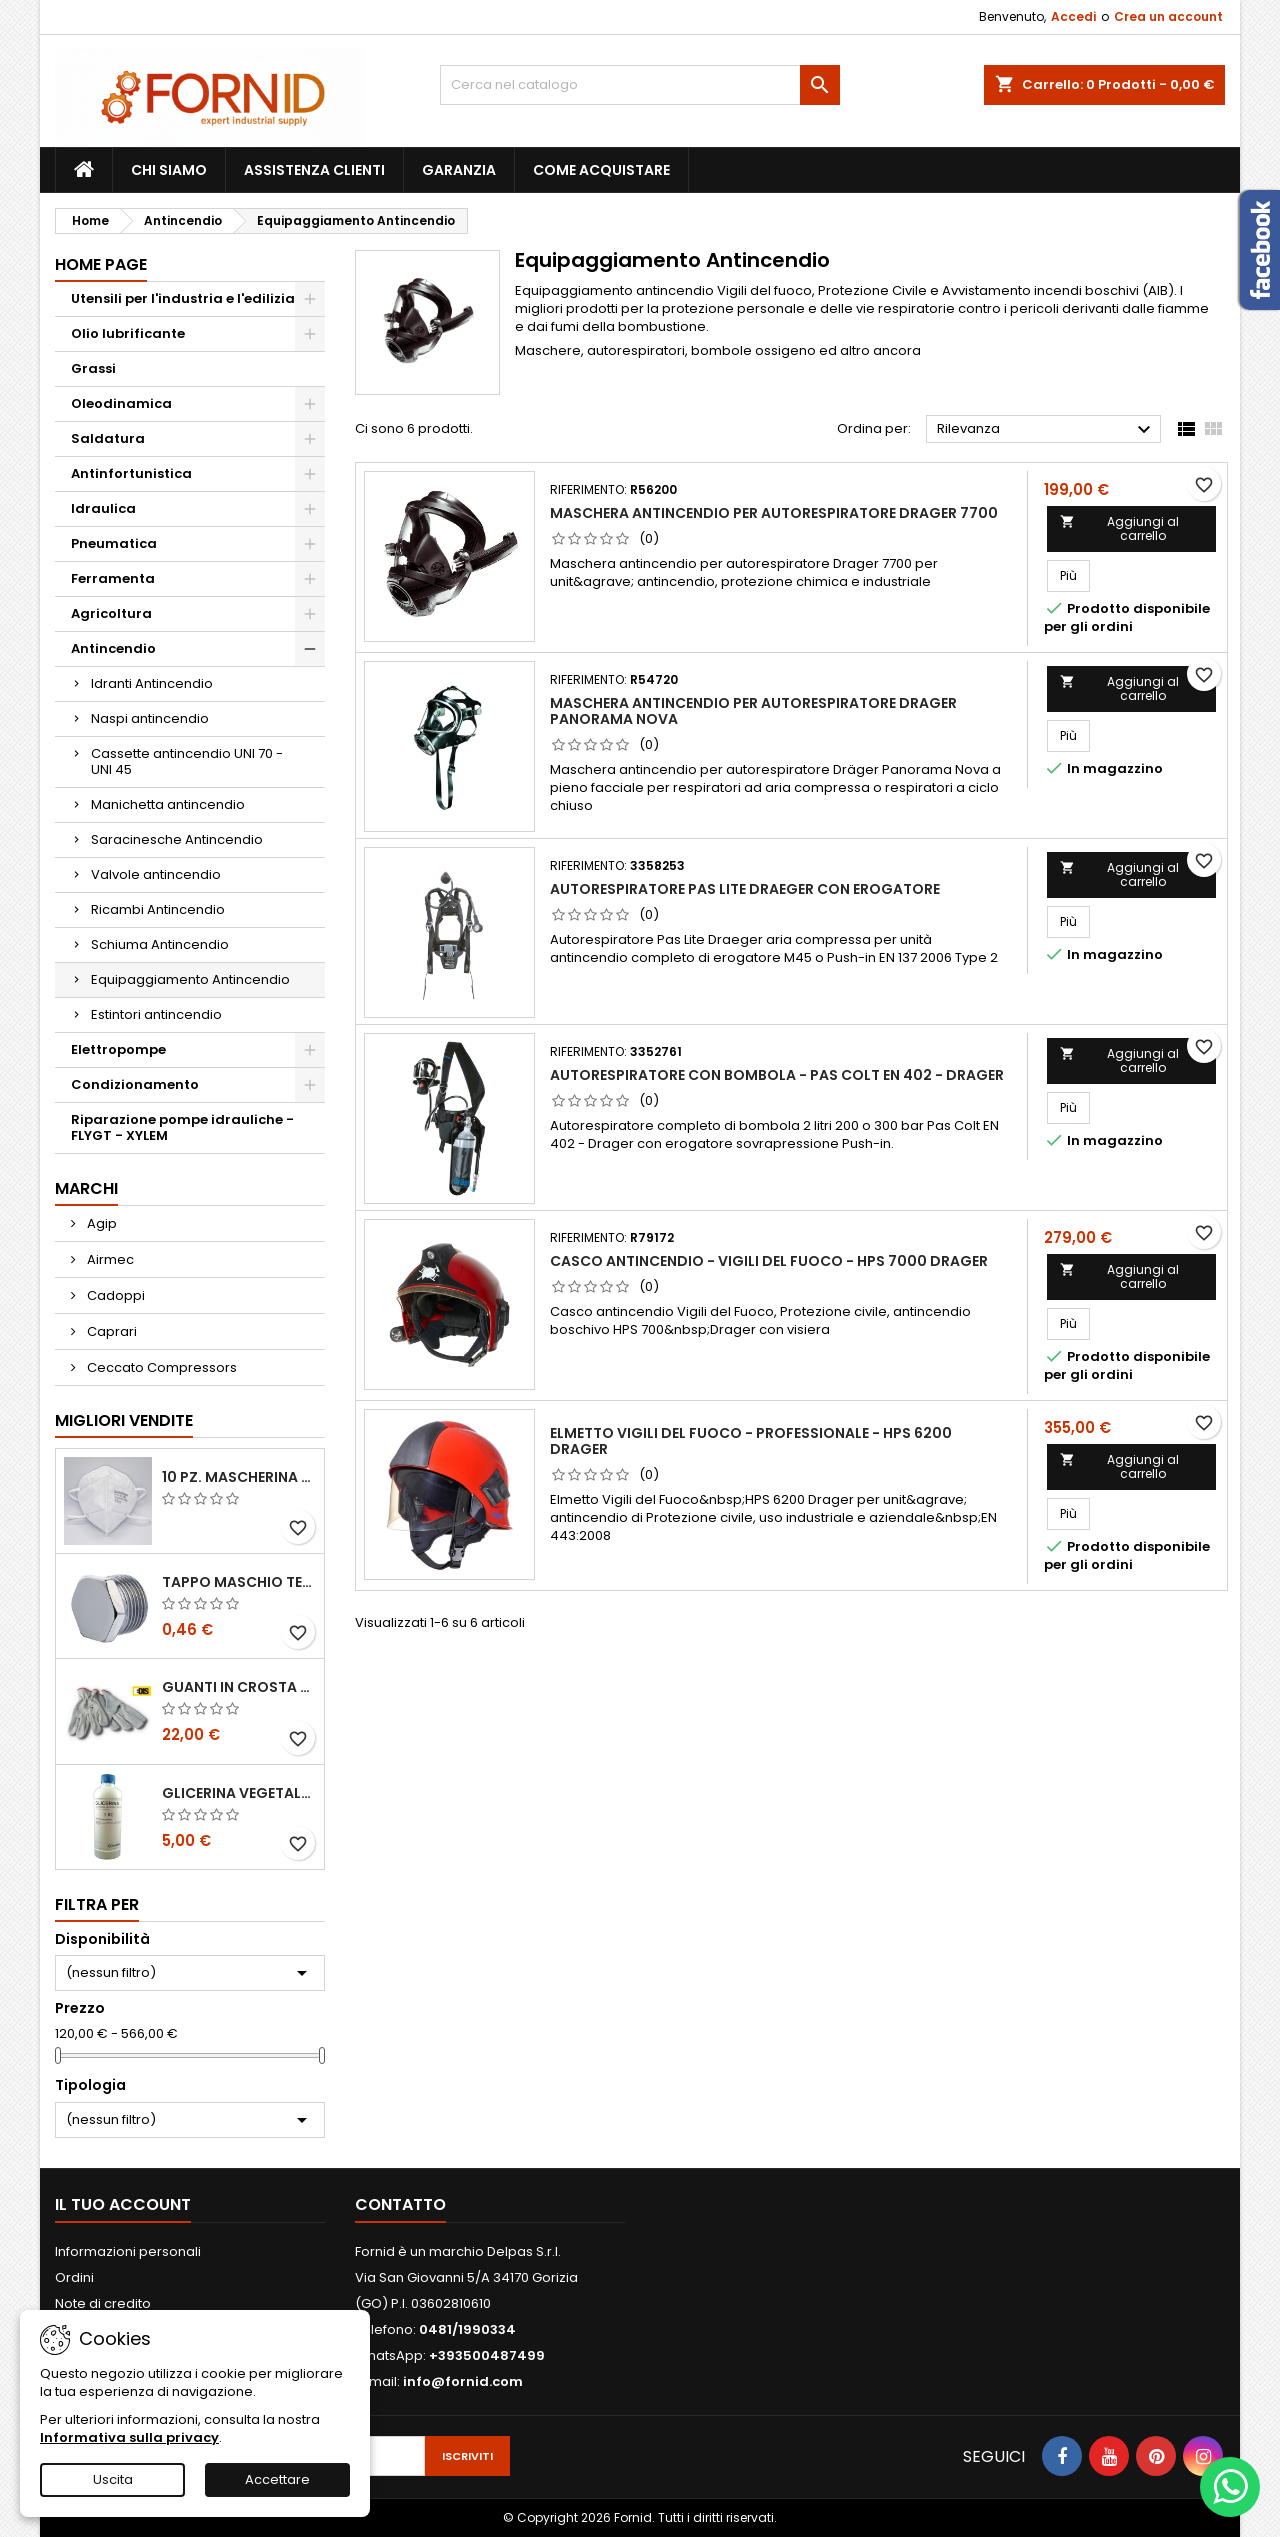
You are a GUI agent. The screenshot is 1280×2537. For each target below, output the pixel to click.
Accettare (277, 2479)
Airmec (109, 1259)
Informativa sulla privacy (129, 2437)
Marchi (86, 1188)
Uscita (113, 2479)
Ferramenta (113, 578)
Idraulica (103, 508)
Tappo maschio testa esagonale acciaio (239, 1582)
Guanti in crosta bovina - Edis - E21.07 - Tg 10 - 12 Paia (239, 1687)
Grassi (93, 368)
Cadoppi (114, 1295)
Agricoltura (111, 613)
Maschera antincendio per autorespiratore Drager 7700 (774, 513)
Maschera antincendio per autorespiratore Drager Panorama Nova (753, 711)
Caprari (110, 1331)
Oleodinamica (121, 403)
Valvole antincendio (156, 874)
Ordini (74, 2277)
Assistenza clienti (314, 170)
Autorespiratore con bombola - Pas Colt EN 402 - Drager (777, 1075)
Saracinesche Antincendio (177, 839)
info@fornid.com (463, 2381)
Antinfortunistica (131, 473)
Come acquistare (601, 170)
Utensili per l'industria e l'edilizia (183, 298)
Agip (100, 1223)
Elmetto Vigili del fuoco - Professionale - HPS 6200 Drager (751, 1441)
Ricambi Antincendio (158, 909)
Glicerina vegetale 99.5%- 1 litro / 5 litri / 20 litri (239, 1793)
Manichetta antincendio (168, 804)
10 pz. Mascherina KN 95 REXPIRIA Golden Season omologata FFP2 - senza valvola (239, 1477)
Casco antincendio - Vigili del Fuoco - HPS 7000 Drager (769, 1261)
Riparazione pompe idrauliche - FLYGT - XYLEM (182, 1127)
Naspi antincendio (150, 718)
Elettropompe (118, 1049)
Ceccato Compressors (160, 1367)
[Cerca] (640, 85)
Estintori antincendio (156, 1014)
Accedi (1073, 16)
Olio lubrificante (128, 333)
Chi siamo (169, 170)
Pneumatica (114, 543)
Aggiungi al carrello (1119, 528)
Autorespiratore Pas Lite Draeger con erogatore (745, 889)
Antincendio (113, 648)
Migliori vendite (124, 1420)
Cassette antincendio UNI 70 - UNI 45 (187, 761)
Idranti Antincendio (152, 683)
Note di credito (103, 2303)
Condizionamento (135, 1084)
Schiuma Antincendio (160, 944)
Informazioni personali (128, 2251)
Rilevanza (1046, 430)
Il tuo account (123, 2204)
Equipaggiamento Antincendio (190, 979)
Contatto (400, 2204)
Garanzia (459, 170)
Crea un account (1168, 16)
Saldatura (108, 438)
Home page (101, 264)
